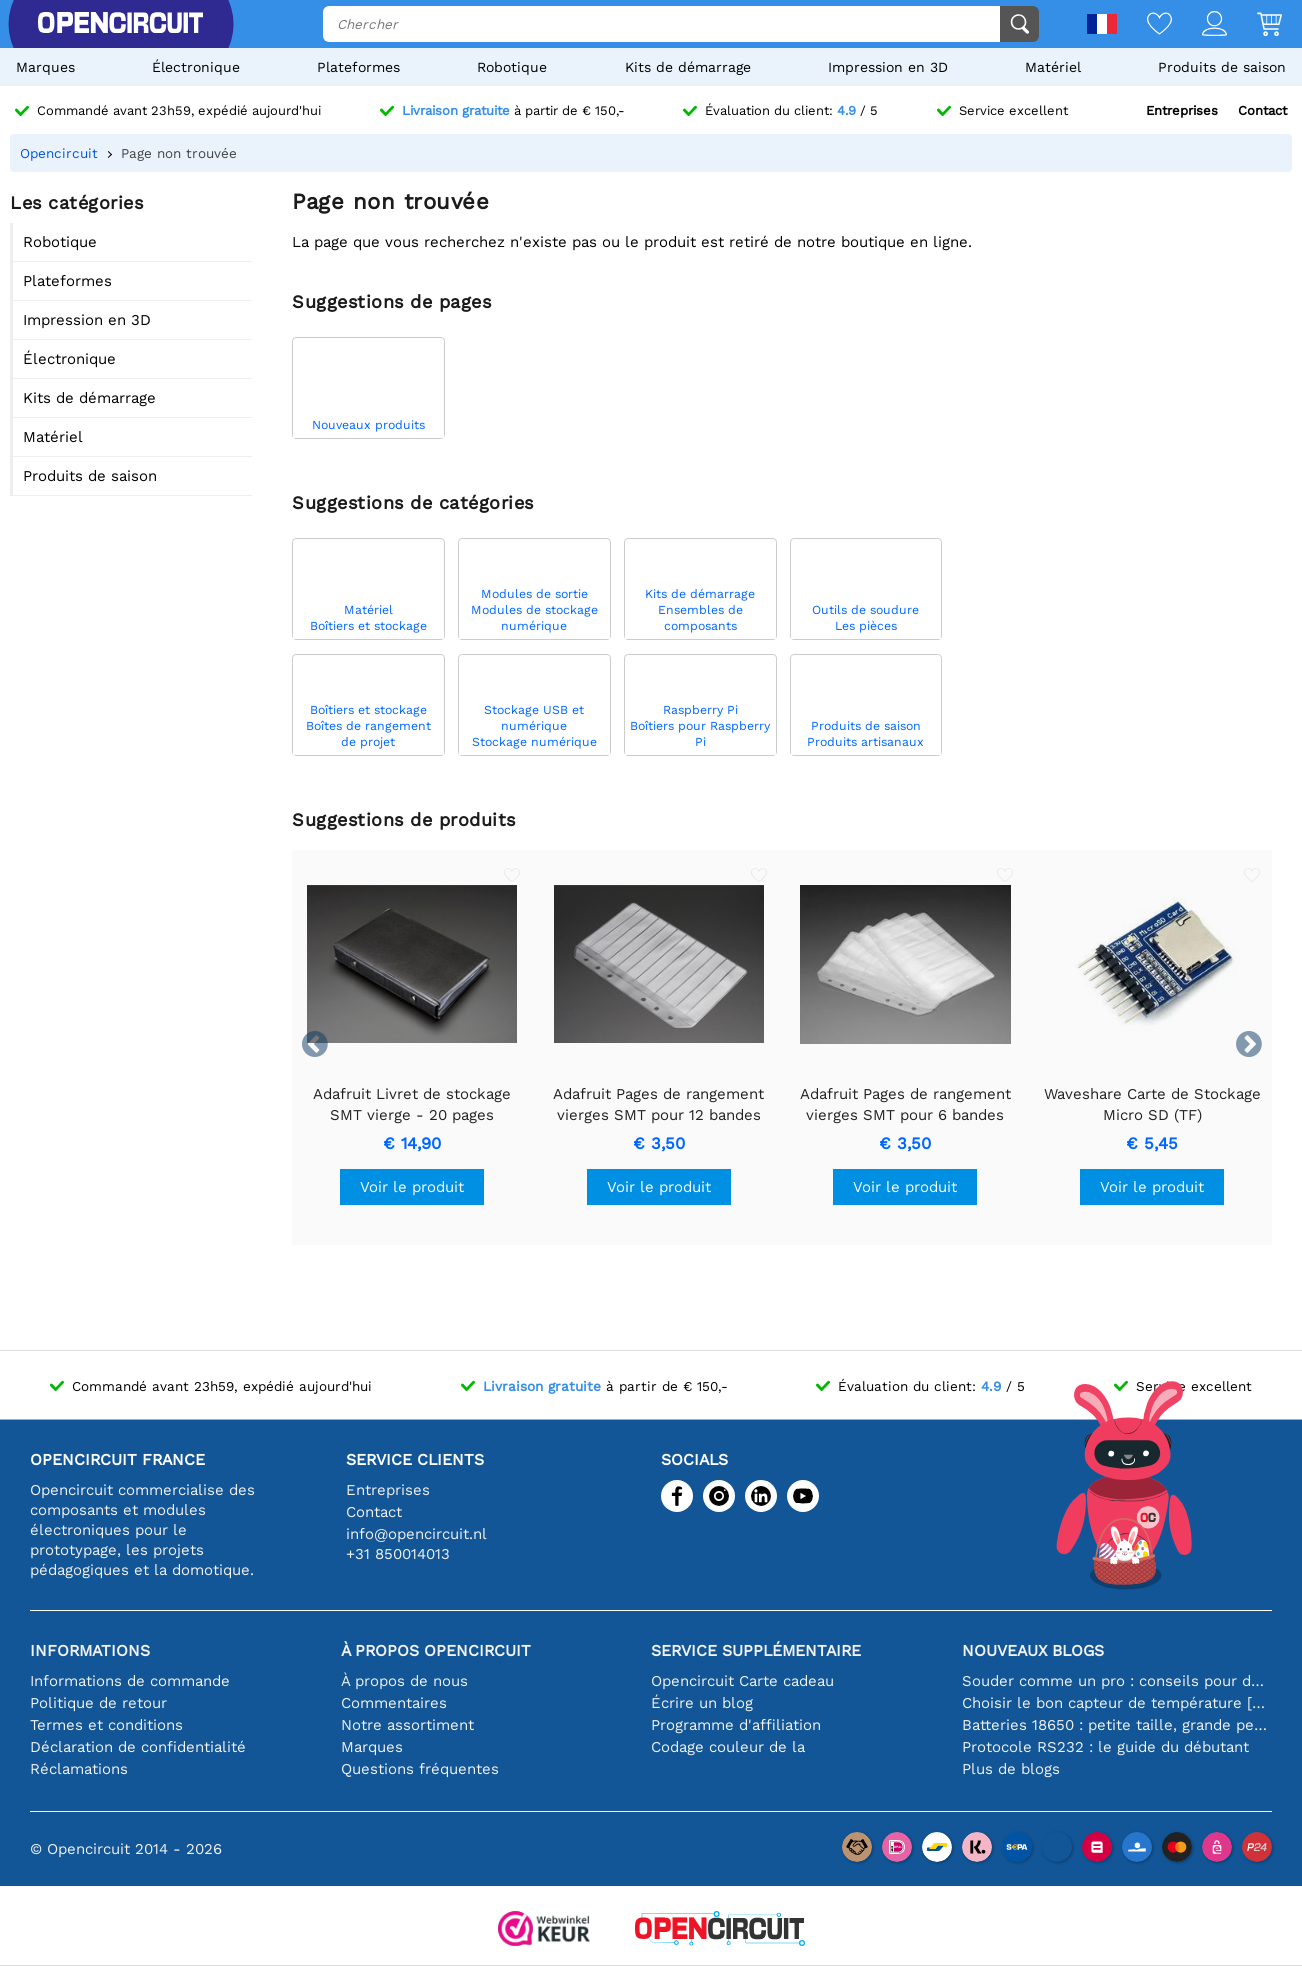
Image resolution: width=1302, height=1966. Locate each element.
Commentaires (394, 1703)
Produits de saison (1222, 67)
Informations (90, 1650)
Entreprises (1182, 110)
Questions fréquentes (420, 1769)
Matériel (1053, 67)
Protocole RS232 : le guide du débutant (1105, 1747)
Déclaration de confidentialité (138, 1747)
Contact (1262, 110)
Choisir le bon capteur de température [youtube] (1117, 1703)
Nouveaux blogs (1033, 1650)
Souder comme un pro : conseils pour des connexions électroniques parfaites (1117, 1681)
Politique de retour (98, 1703)
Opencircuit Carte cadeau (742, 1681)
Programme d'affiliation (736, 1725)
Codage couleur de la (728, 1747)
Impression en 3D (888, 67)
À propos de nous (404, 1681)
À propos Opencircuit (436, 1650)
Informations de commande (130, 1681)
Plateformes (358, 67)
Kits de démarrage (688, 67)
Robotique (512, 67)
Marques (45, 67)
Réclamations (79, 1769)
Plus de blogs (1011, 1769)
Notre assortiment (407, 1725)
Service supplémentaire (756, 1650)
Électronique (196, 67)
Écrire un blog (702, 1703)
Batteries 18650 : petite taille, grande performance (1117, 1725)
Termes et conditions (106, 1725)
